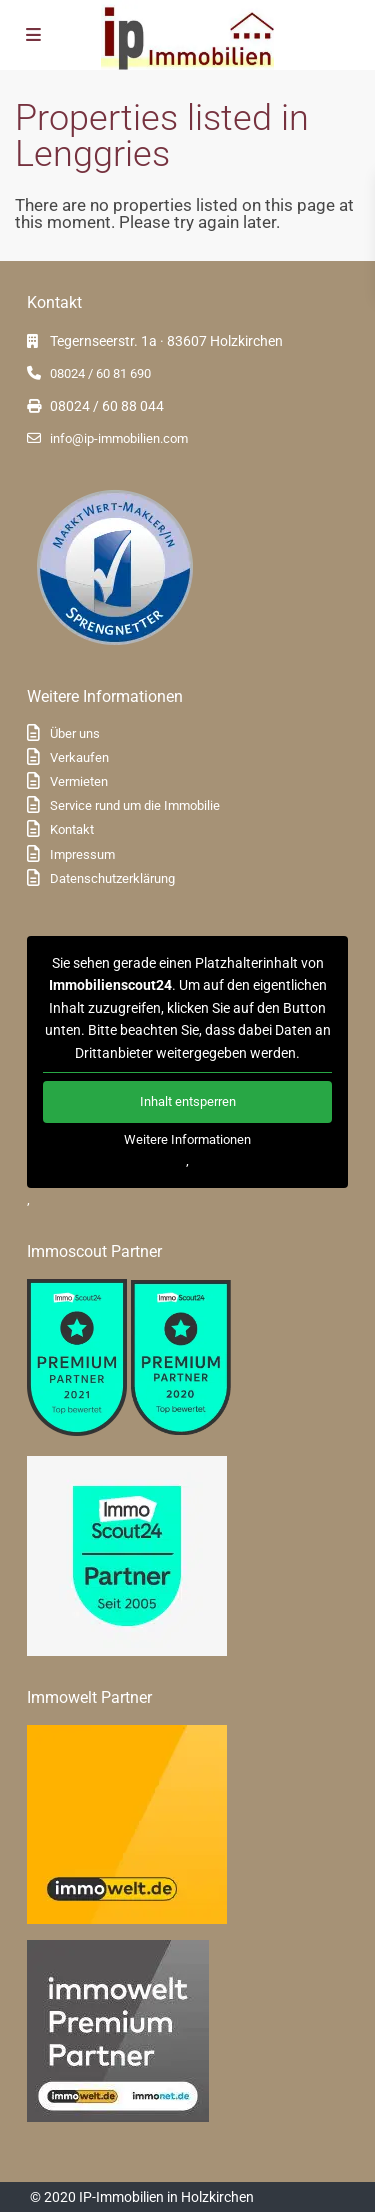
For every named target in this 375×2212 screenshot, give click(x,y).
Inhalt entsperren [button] (188, 1101)
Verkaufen (79, 757)
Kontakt (72, 829)
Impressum (82, 854)
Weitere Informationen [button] (187, 1139)
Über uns (75, 733)
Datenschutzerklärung (112, 878)
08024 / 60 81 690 (100, 373)
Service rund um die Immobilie (135, 805)
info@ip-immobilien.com (119, 438)
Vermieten (79, 781)
